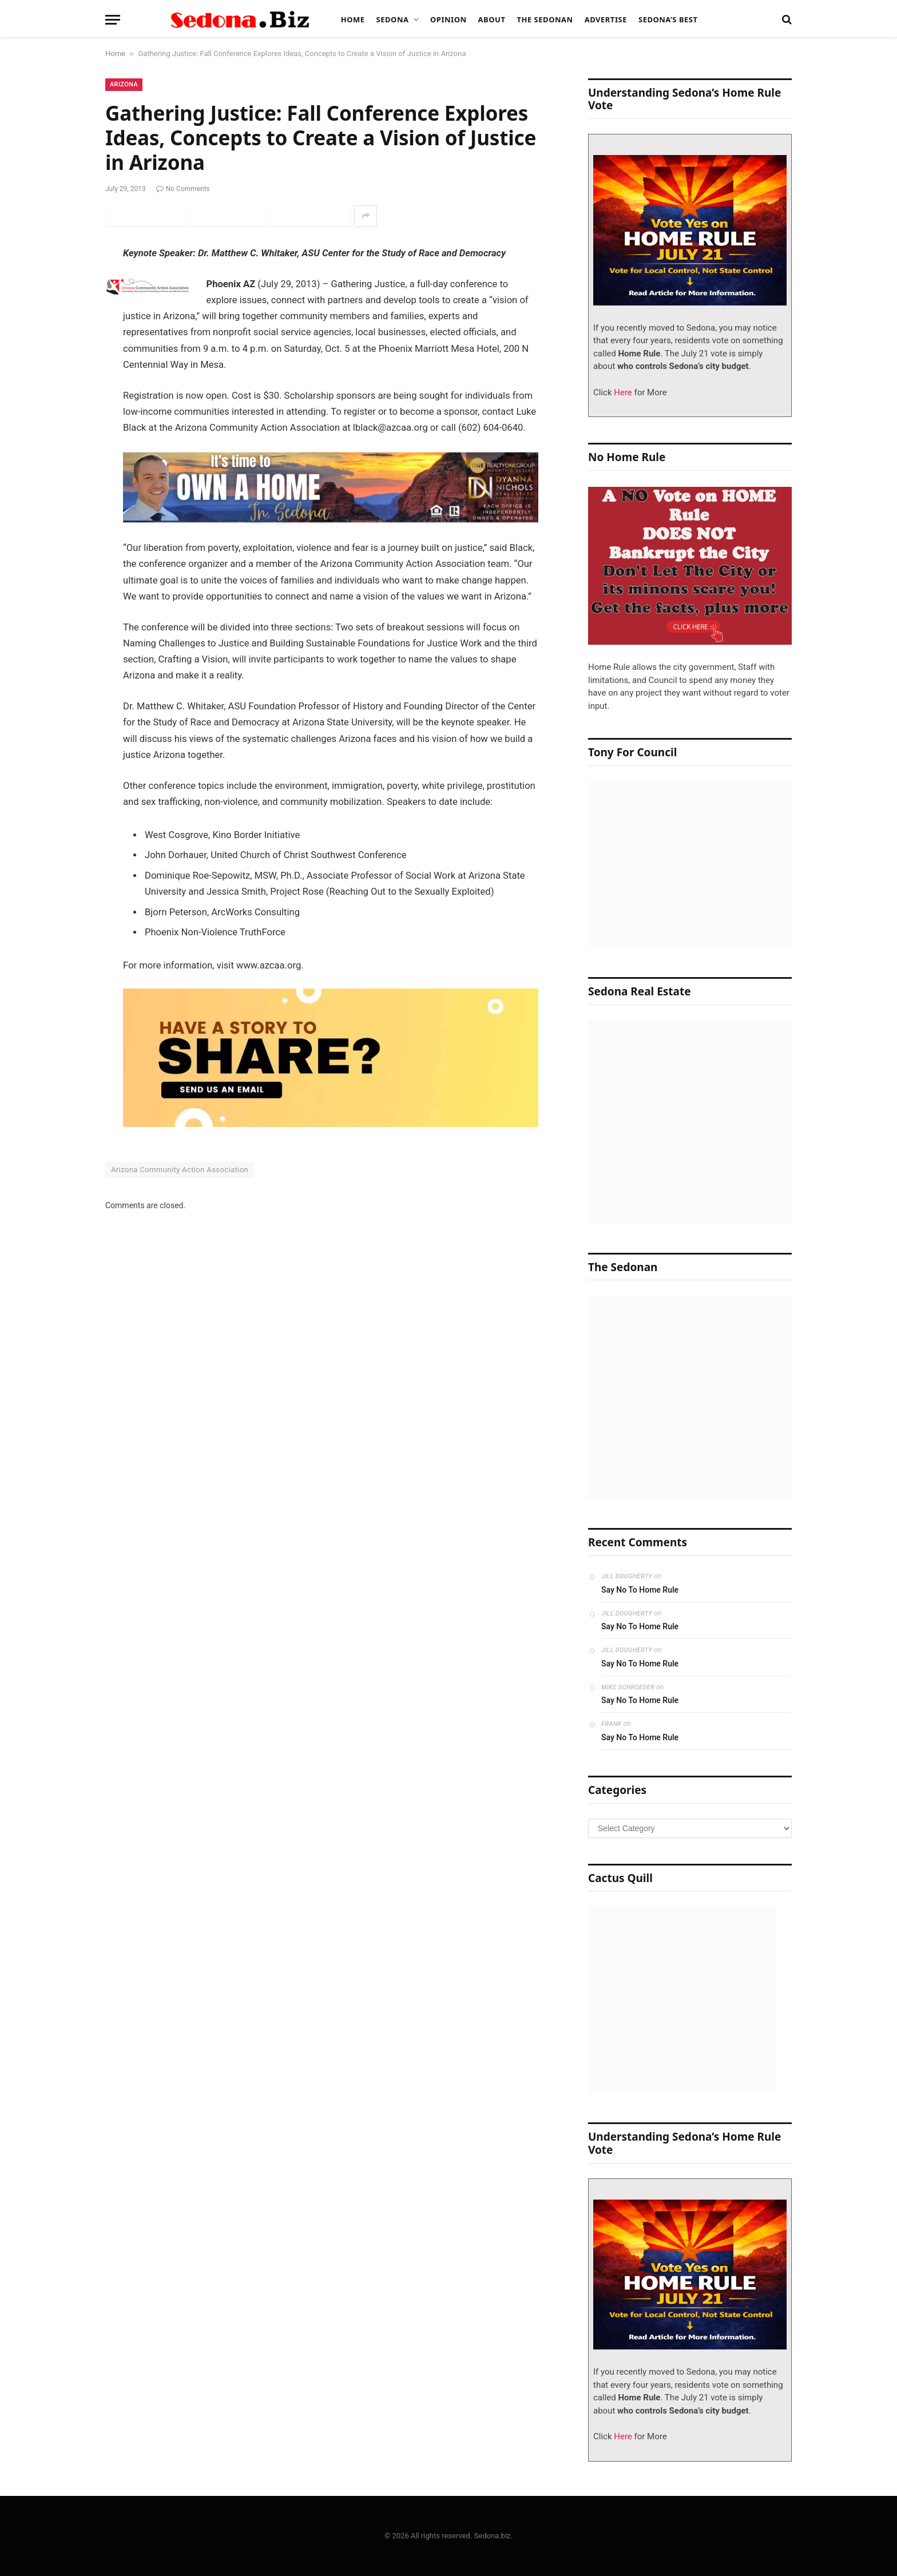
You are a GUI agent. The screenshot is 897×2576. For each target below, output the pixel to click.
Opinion (448, 19)
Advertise (606, 19)
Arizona (124, 84)
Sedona (392, 19)
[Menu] (112, 20)
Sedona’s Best (668, 19)
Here (622, 392)
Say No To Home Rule (639, 1589)
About (492, 19)
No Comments (183, 189)
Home (353, 19)
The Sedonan (545, 19)
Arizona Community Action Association (179, 1169)
